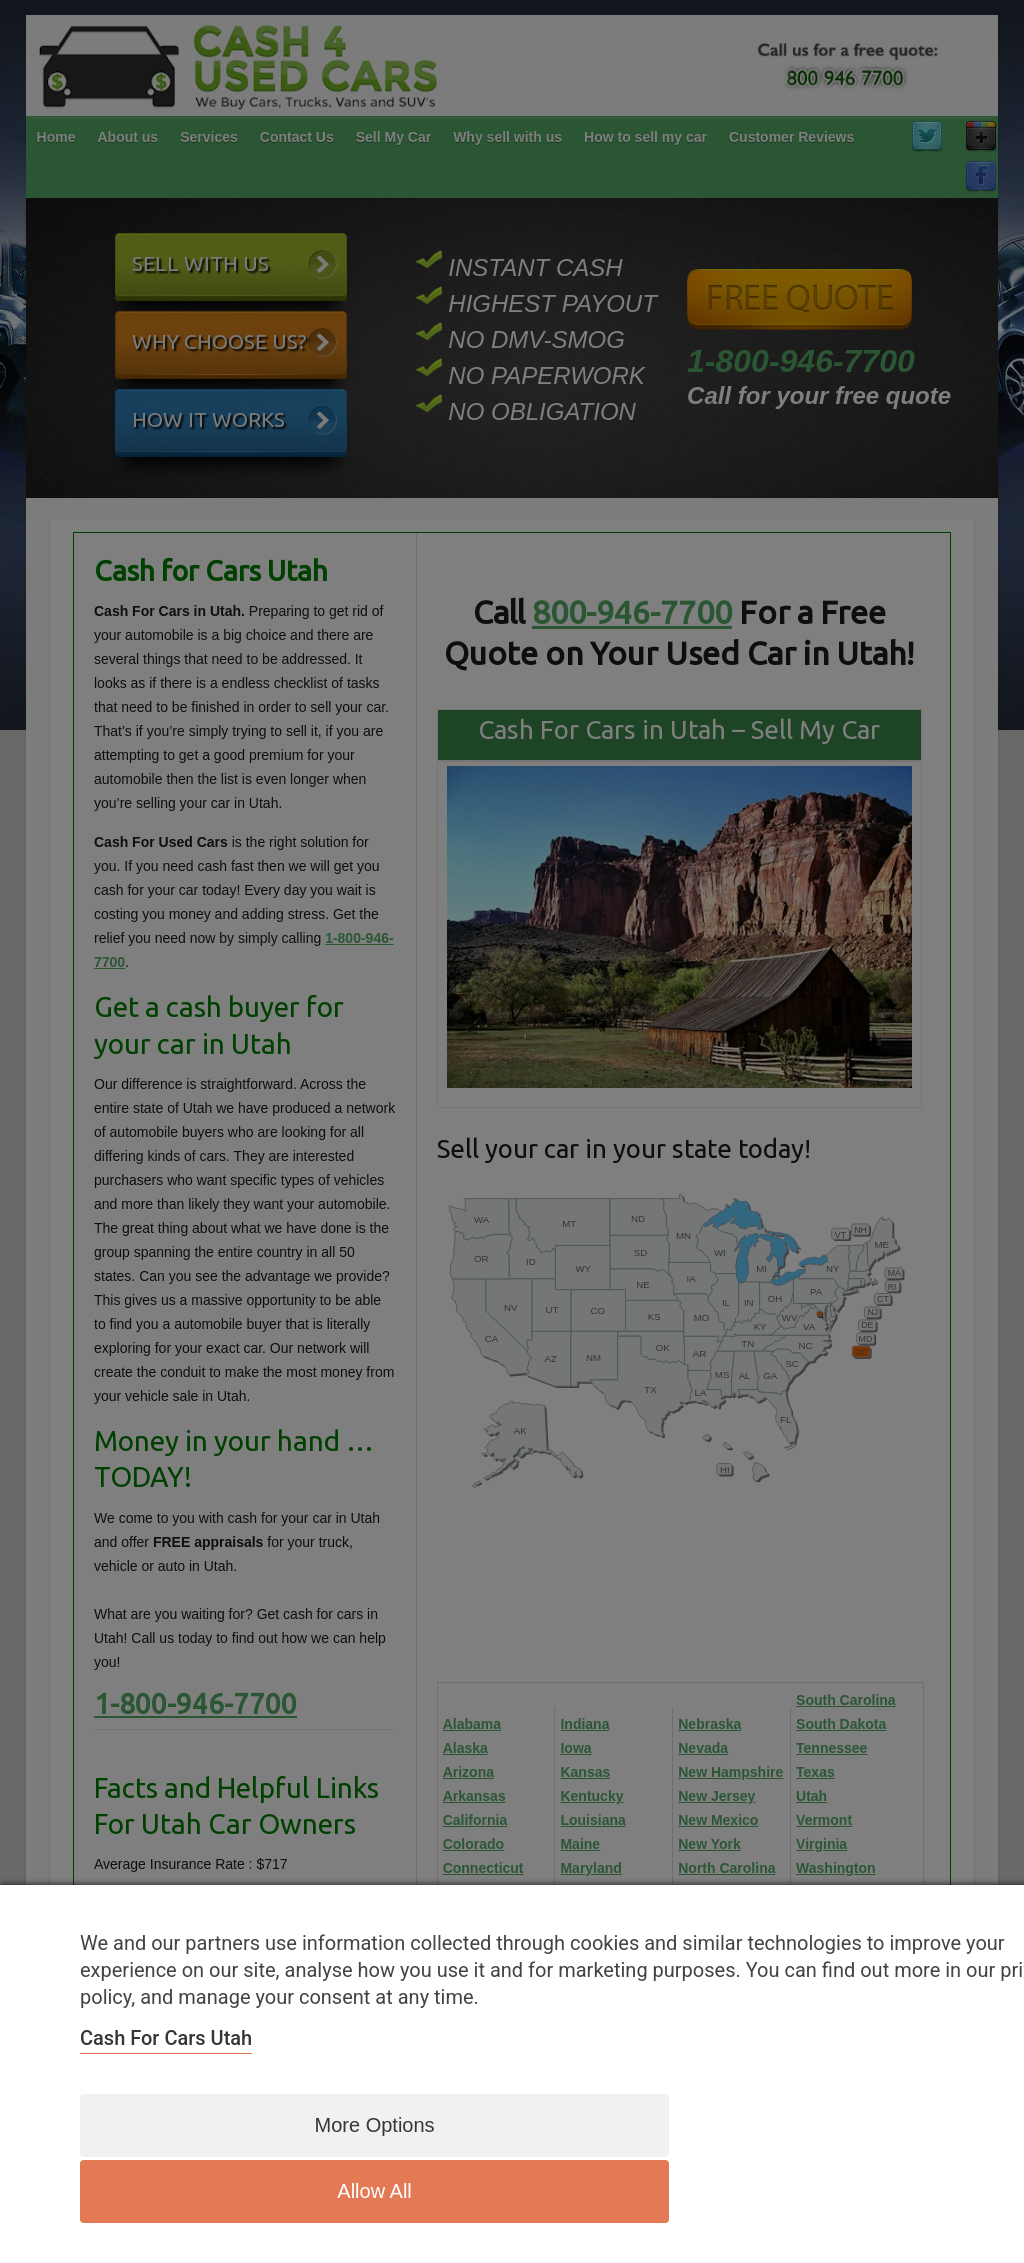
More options (331, 2191)
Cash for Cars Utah (166, 2108)
